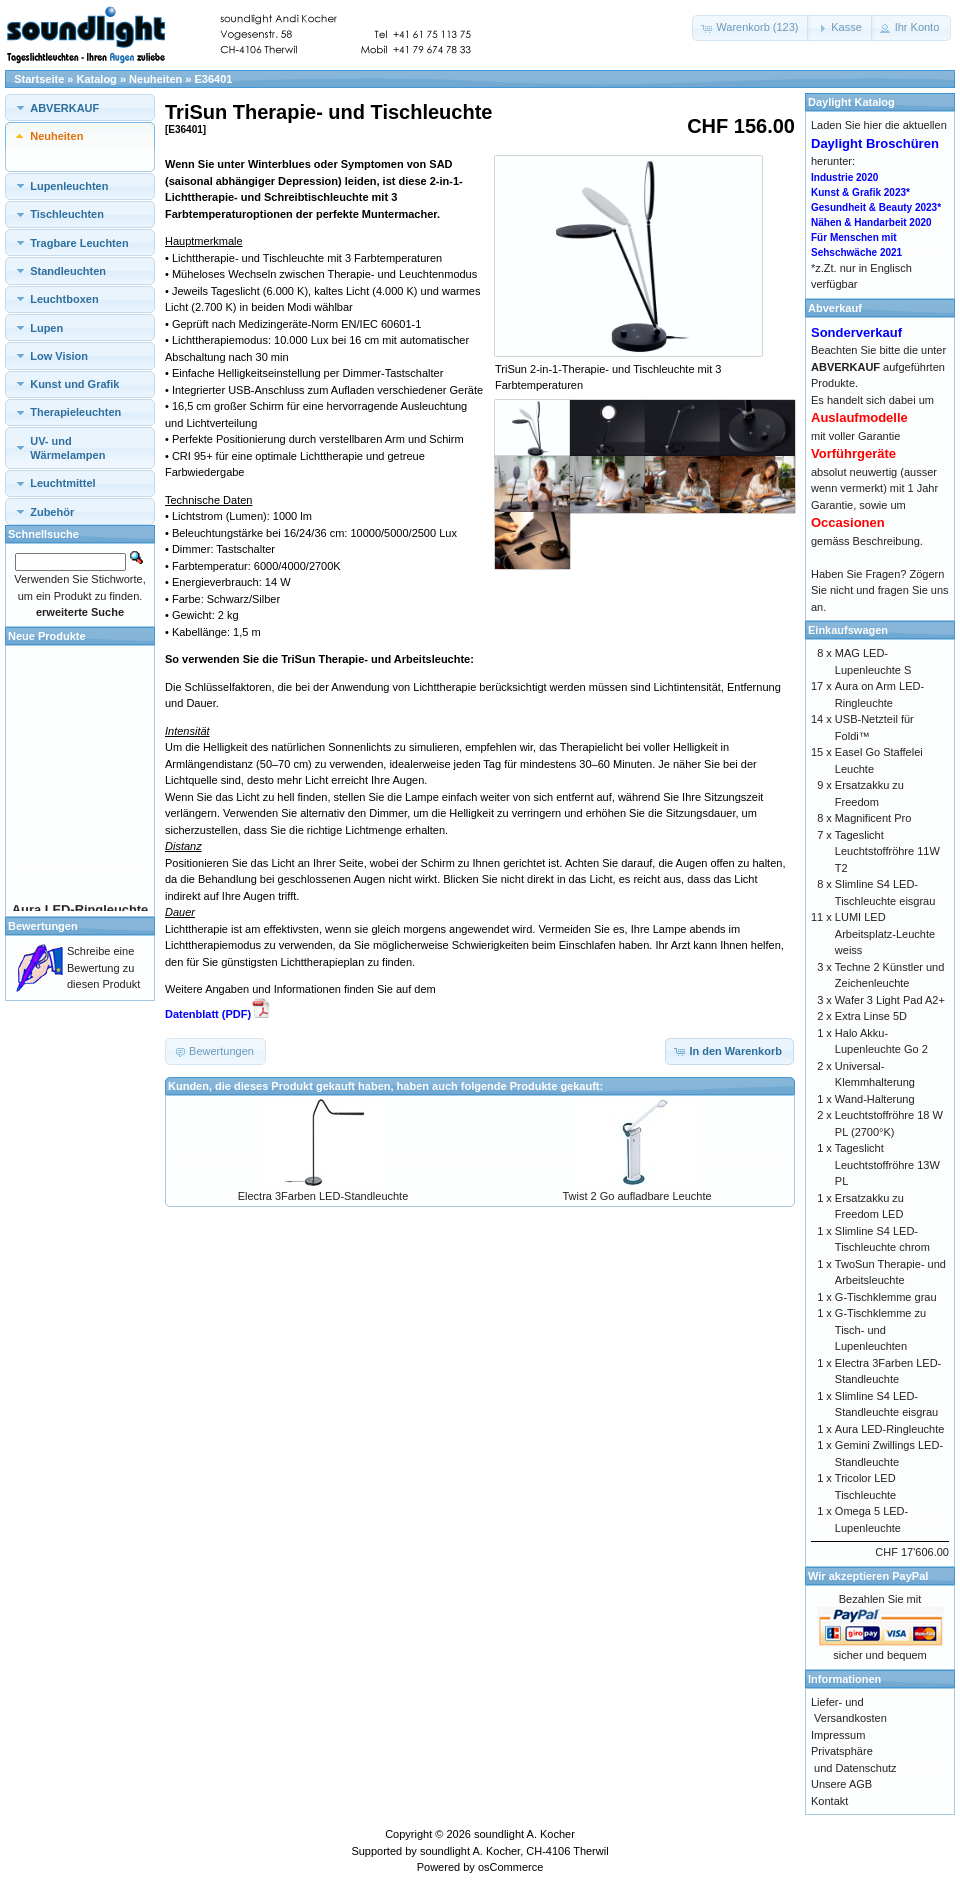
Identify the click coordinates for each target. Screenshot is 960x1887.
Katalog (97, 79)
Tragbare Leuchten (79, 243)
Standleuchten (68, 271)
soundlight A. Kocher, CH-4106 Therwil (514, 1851)
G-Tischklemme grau (886, 1297)
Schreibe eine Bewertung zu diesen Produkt (103, 967)
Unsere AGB (841, 1784)
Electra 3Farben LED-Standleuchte (323, 1196)
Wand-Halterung (875, 1099)
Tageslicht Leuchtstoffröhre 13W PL (887, 1164)
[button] (751, 28)
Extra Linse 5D (871, 1016)
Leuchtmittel (62, 483)
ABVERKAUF (64, 108)
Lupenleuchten (69, 186)
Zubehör (52, 512)
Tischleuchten (67, 214)
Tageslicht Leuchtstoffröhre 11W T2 (887, 851)
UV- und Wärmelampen (67, 448)
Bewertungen (43, 926)
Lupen (46, 328)
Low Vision (59, 356)
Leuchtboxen (64, 299)
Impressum (838, 1735)
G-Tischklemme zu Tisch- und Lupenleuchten (880, 1329)
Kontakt (829, 1801)
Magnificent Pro (873, 818)
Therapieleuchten (75, 412)
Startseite (39, 79)
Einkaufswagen (848, 630)
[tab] (80, 107)
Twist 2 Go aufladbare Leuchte (636, 1196)
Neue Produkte (47, 636)
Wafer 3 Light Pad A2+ (890, 1000)
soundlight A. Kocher (524, 1834)
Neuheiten (155, 79)
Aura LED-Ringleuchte (889, 1429)
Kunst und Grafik (74, 384)
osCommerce (510, 1867)
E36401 (214, 79)
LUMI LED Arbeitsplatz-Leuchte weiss (885, 933)
